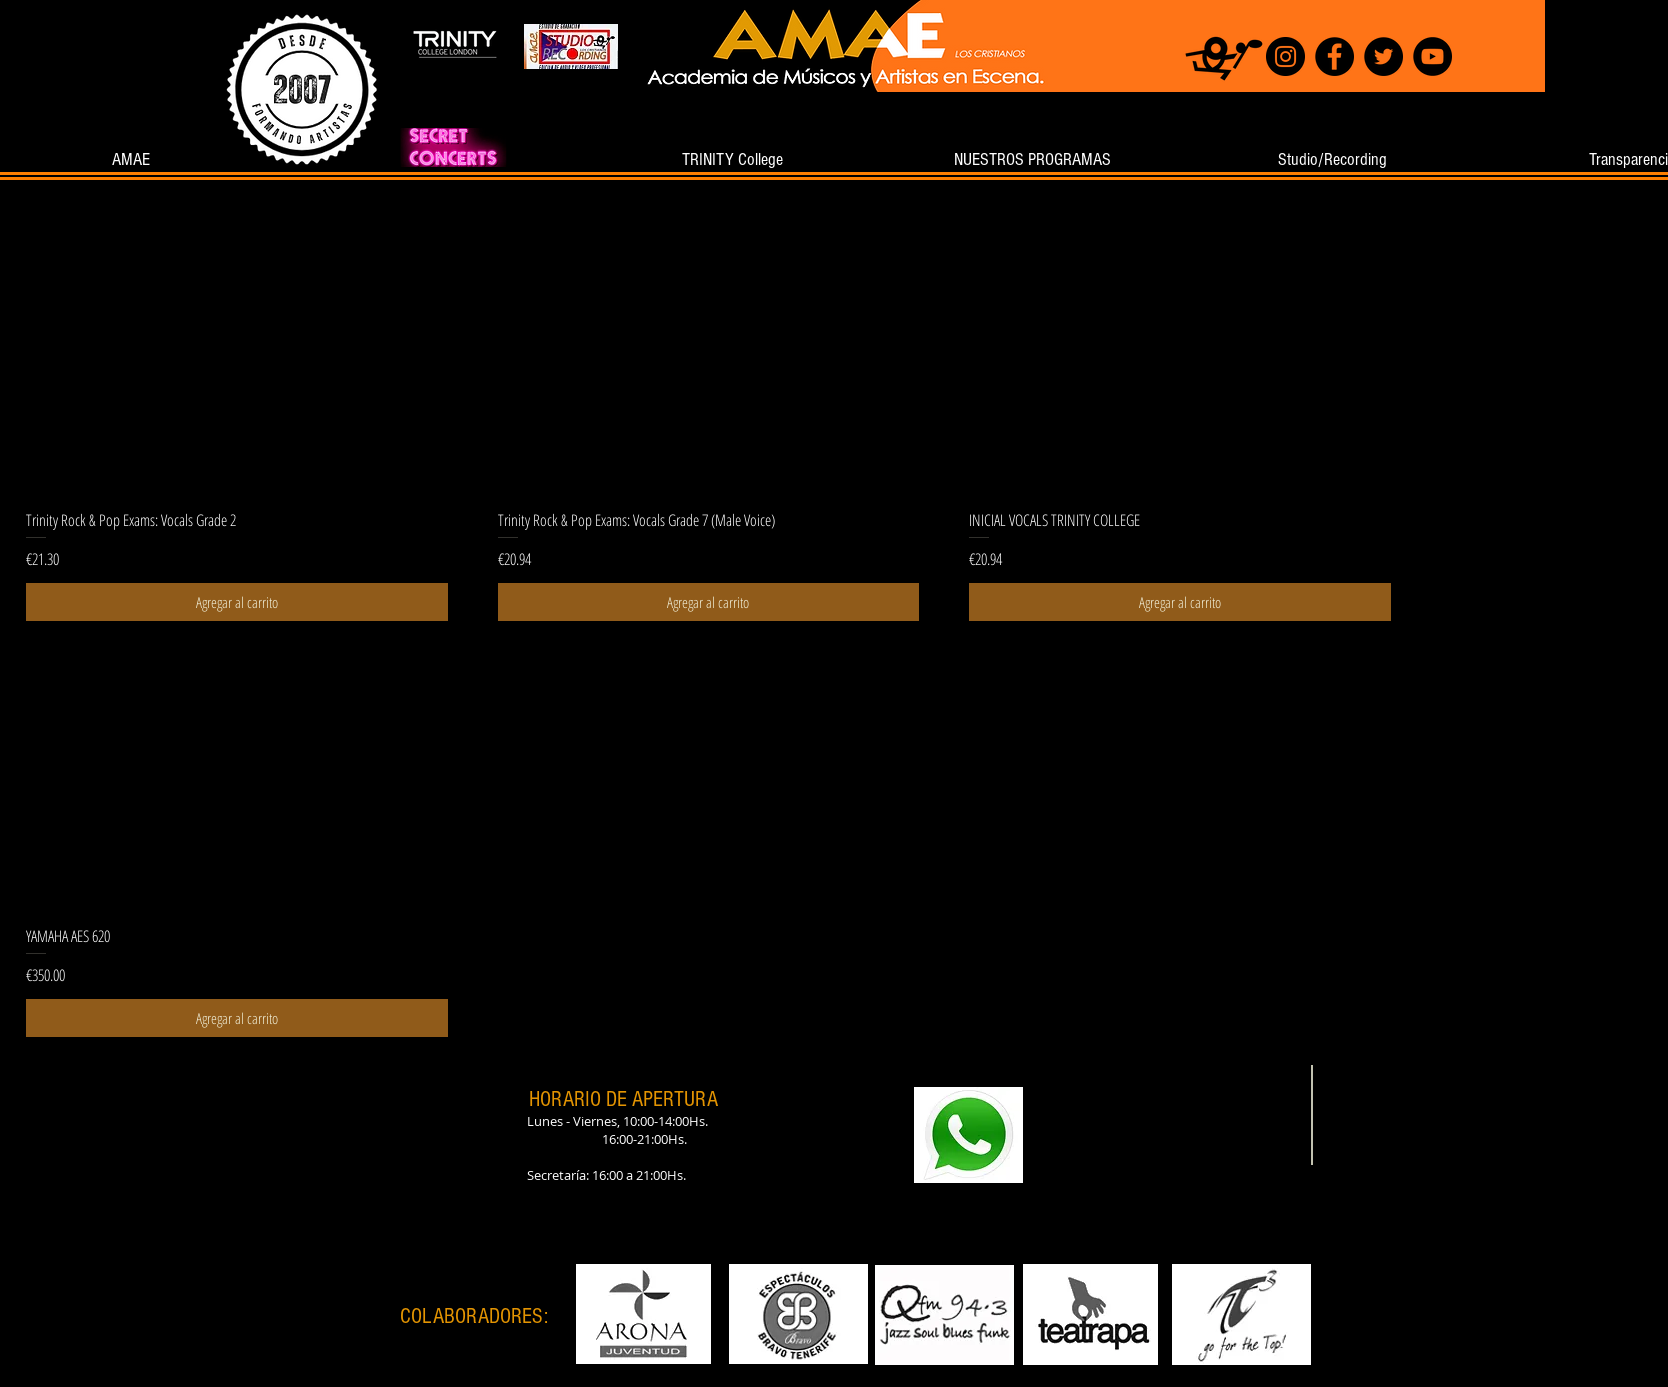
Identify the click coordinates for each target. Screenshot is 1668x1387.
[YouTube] (1432, 56)
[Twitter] (1383, 56)
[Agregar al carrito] (237, 602)
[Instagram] (1285, 56)
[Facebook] (1334, 56)
